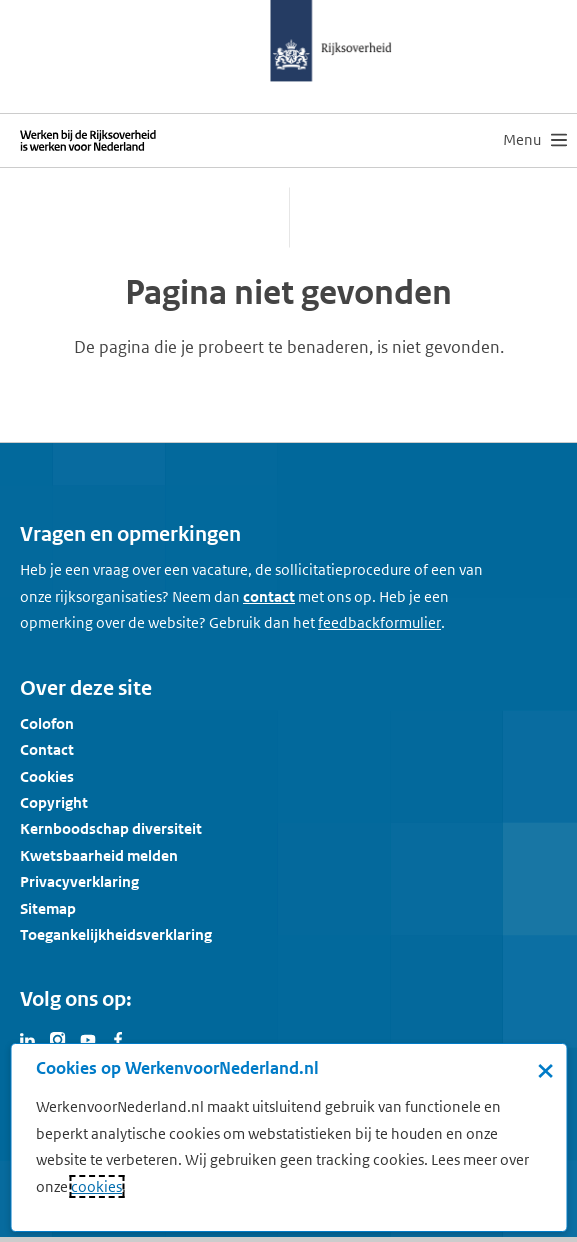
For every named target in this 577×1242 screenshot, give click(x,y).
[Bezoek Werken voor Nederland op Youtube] (88, 1038)
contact (269, 596)
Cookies (47, 776)
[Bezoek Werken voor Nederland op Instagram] (58, 1038)
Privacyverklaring (79, 881)
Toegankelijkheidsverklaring (116, 934)
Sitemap (48, 908)
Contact (47, 749)
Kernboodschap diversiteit (111, 828)
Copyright (54, 802)
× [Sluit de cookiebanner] (545, 1070)
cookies (96, 1186)
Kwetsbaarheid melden (99, 855)
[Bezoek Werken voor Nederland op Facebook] (118, 1038)
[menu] (535, 140)
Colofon (47, 723)
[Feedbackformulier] (379, 623)
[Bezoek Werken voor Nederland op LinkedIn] (28, 1038)
